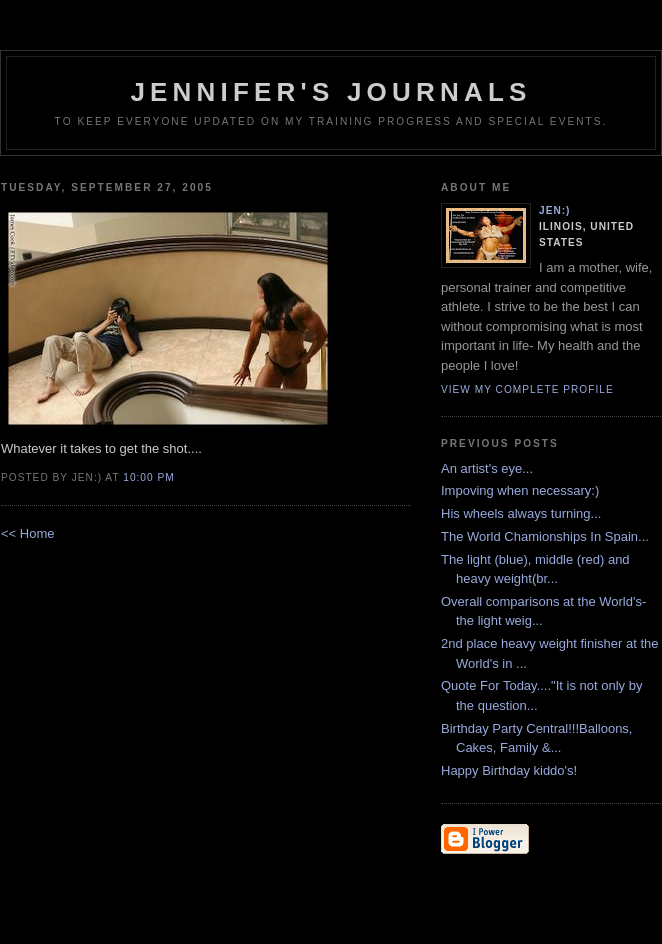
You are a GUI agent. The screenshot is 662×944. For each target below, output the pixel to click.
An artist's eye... (487, 468)
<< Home (27, 533)
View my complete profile (527, 389)
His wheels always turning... (521, 513)
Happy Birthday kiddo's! (509, 770)
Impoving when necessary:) (520, 490)
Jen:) (555, 210)
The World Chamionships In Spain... (545, 536)
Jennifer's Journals (330, 92)
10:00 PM (148, 477)
